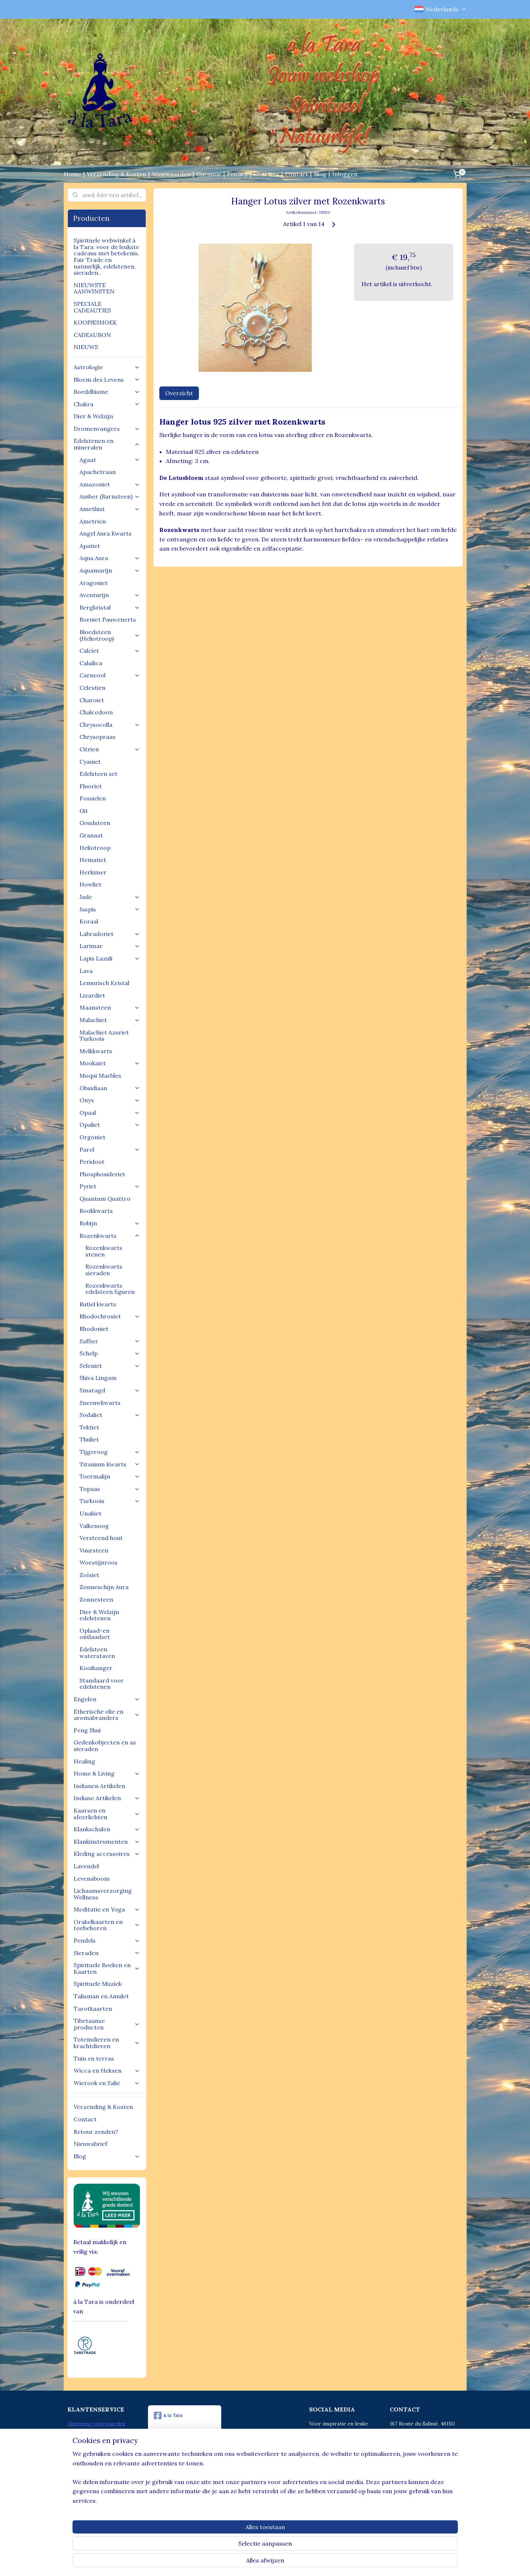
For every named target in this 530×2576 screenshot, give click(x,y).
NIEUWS (86, 347)
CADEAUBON (92, 334)
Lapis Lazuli (109, 958)
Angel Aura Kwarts (105, 533)
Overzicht (179, 393)
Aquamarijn (109, 570)
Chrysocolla (109, 724)
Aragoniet (93, 582)
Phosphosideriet (102, 1174)
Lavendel (86, 1866)
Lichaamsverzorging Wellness (103, 1894)
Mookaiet (109, 1063)
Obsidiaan (109, 1088)
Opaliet (109, 1124)
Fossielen (92, 798)
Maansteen (109, 1007)
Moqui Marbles (100, 1075)
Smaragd (109, 1390)
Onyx (109, 1100)
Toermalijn (109, 1476)
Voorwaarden (171, 174)
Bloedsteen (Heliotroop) (109, 635)
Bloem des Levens (107, 379)
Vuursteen (93, 1550)
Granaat (91, 835)
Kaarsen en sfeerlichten (107, 1814)
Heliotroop (95, 847)
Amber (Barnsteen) (109, 496)
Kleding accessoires (107, 1853)
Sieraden (107, 1953)
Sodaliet (109, 1414)
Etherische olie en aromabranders (107, 1715)
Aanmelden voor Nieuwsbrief (102, 2464)
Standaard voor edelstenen (101, 1684)
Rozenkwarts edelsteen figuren (110, 1289)
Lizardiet (92, 995)
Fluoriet (90, 786)
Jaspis (109, 909)
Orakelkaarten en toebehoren (107, 1925)
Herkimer (93, 872)
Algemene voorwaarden (96, 2423)
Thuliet (89, 1439)
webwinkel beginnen (274, 2562)
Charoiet (91, 700)
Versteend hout (101, 1537)
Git (83, 810)
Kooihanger (95, 1668)
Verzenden (80, 2448)
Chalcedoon (96, 712)
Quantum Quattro (104, 1198)
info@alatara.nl (423, 2464)
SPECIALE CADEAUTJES (92, 307)
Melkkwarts (95, 1051)
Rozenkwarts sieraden (103, 1270)
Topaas (109, 1488)
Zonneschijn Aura (104, 1587)
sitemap (236, 2562)
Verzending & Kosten (116, 174)
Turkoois (109, 1500)
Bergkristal (109, 607)
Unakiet (90, 1513)
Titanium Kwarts (109, 1464)
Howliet (90, 884)
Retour (76, 2456)
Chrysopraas (97, 736)
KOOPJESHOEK (95, 322)
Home (72, 174)
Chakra (107, 404)
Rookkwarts (96, 1210)
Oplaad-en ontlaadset (94, 1634)
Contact (296, 174)
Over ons (266, 174)
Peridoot (91, 1161)
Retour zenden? (96, 2131)
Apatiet (89, 545)
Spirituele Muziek (98, 1983)
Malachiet (109, 1020)
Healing (84, 1761)
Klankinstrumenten (107, 1841)
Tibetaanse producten (107, 2024)
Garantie (208, 174)
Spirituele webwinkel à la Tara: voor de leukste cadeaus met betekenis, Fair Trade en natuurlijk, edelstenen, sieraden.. (106, 256)
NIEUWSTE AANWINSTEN (94, 288)
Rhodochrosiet (109, 1316)
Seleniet (109, 1365)
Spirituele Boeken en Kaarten (107, 1968)
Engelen (107, 1699)
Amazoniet (109, 484)
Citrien (109, 749)
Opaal (109, 1112)
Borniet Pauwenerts (107, 619)
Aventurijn (109, 595)
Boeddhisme (107, 391)
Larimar (109, 946)
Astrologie (107, 367)
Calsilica (90, 663)
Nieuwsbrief (90, 2143)
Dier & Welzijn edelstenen (99, 1615)
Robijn (109, 1223)
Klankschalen (107, 1829)
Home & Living (107, 1773)
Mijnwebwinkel (335, 2562)
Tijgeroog (109, 1451)
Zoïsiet (89, 1574)
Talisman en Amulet (101, 1996)
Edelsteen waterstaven (97, 1652)
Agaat (109, 459)
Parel (109, 1149)
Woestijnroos (98, 1562)
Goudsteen (94, 822)
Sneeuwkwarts (100, 1402)
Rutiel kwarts (97, 1304)
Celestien (92, 687)
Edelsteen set (98, 773)
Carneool (109, 675)
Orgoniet (92, 1137)
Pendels (107, 1940)
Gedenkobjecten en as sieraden (105, 1746)
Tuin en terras (94, 2058)
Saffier (109, 1341)
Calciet (109, 650)
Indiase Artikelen (107, 1798)
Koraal (88, 921)
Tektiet (89, 1427)
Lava (86, 970)
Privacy (237, 174)
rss (249, 2562)
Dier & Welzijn (93, 416)
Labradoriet (109, 933)
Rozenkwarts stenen (103, 1251)
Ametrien (92, 521)
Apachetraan (97, 471)
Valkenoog (94, 1525)
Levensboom (92, 1878)
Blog (320, 174)
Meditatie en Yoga (107, 1909)
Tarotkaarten (93, 2008)
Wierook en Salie (107, 2083)
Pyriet (109, 1186)
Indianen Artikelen (99, 1785)
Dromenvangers (107, 428)
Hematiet (92, 859)
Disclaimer (80, 2440)
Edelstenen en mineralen (107, 444)
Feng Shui (87, 1730)
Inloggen (344, 174)
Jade (109, 896)
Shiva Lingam (97, 1377)
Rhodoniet (93, 1328)
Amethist (109, 508)
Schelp (109, 1353)
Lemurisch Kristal (104, 983)
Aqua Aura (109, 558)
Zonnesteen (96, 1599)
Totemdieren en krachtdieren (107, 2043)
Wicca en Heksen (107, 2070)
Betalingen (80, 2431)
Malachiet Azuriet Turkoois (104, 1036)
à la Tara (168, 2415)
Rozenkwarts (109, 1235)
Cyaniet (90, 761)
